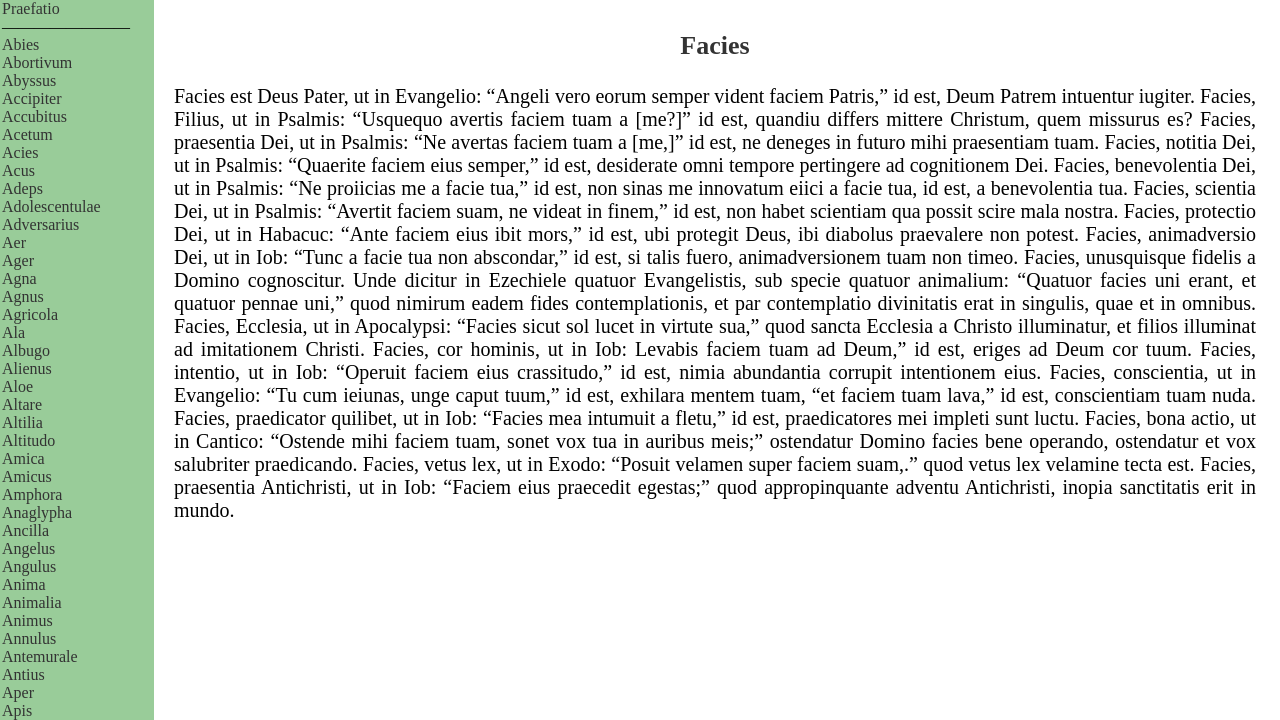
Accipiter (32, 98)
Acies (20, 152)
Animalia (32, 602)
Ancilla (25, 530)
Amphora (32, 494)
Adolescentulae (51, 206)
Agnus (23, 296)
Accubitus (34, 116)
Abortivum (37, 62)
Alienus (27, 368)
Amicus (27, 476)
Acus (18, 170)
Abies (20, 44)
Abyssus (29, 80)
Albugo (26, 350)
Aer (14, 242)
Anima (24, 584)
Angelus (28, 548)
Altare (22, 404)
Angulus (29, 566)
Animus (27, 620)
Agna (19, 278)
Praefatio (31, 8)
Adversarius (40, 224)
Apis (17, 710)
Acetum (27, 134)
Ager (18, 260)
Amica (23, 458)
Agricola (30, 314)
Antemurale (40, 656)
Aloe (17, 386)
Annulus (29, 638)
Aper (18, 692)
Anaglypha (37, 512)
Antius (23, 674)
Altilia (22, 422)
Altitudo (28, 440)
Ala (13, 332)
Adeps (22, 188)
